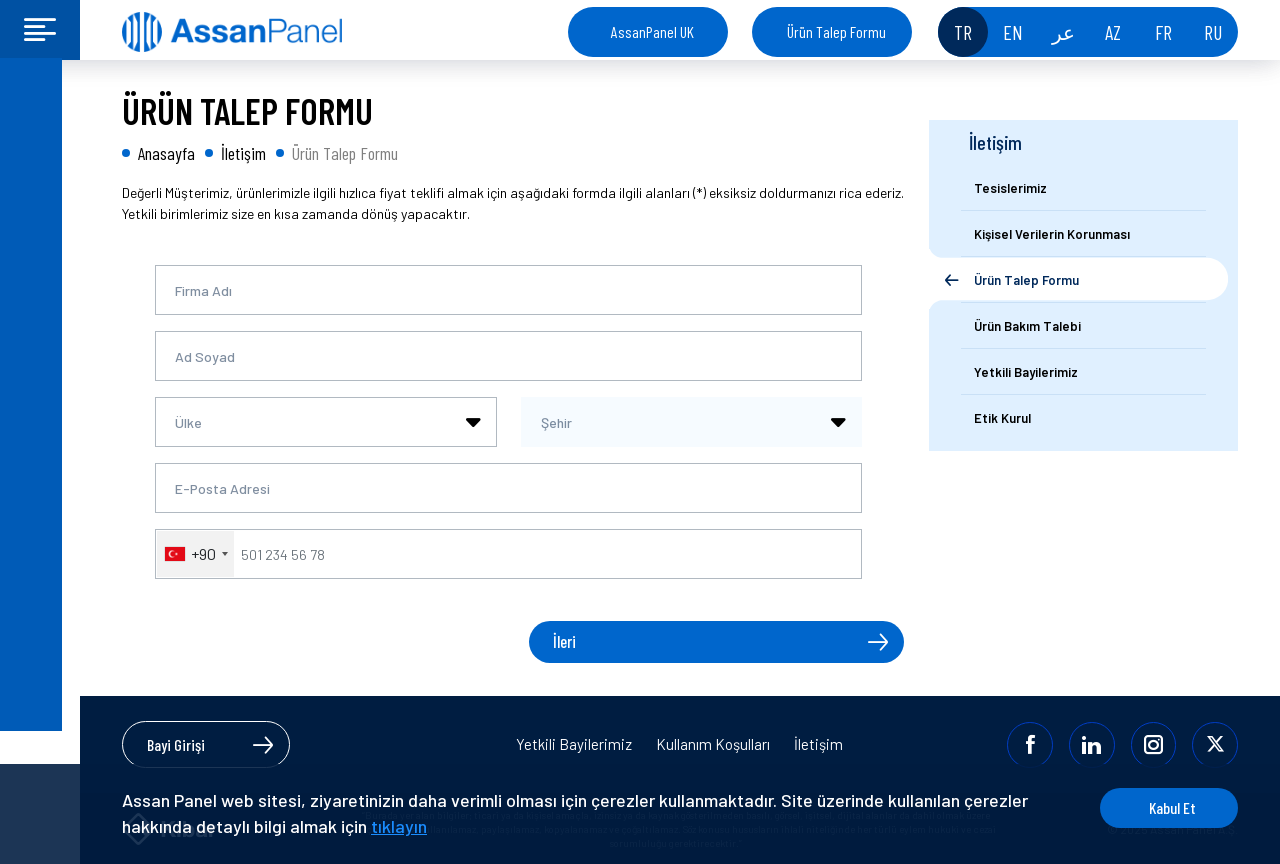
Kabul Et (1162, 807)
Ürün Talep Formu (836, 31)
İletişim (818, 743)
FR (1163, 32)
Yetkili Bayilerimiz (574, 743)
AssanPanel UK (652, 31)
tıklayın (399, 826)
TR (963, 32)
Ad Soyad (205, 356)
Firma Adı (203, 290)
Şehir (556, 422)
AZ (1113, 32)
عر (1063, 32)
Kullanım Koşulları (713, 743)
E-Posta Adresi (222, 488)
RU (1213, 32)
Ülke (188, 422)
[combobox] (326, 422)
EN (1013, 32)
